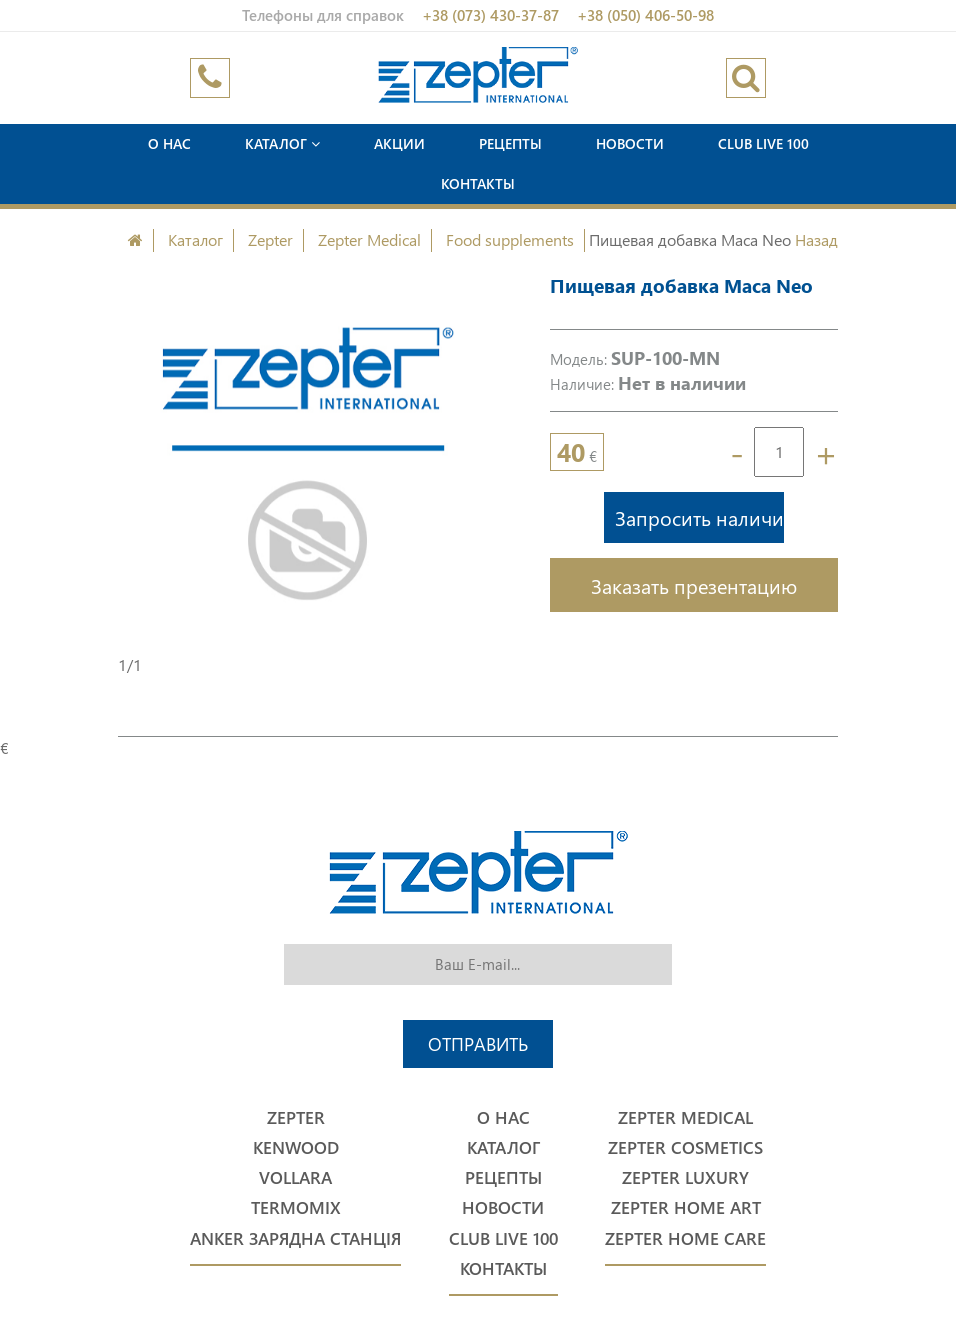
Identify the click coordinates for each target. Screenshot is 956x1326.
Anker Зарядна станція (295, 1238)
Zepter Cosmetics (685, 1147)
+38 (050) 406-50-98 (645, 15)
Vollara (295, 1177)
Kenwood (296, 1147)
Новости (630, 143)
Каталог (282, 143)
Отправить (478, 1043)
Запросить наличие (699, 517)
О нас (169, 143)
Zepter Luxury (685, 1177)
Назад (816, 239)
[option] (309, 463)
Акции (399, 143)
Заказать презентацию (694, 585)
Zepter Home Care (685, 1238)
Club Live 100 (763, 143)
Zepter (270, 239)
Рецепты (510, 143)
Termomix (296, 1207)
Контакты (478, 183)
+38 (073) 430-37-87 (490, 15)
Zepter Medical (369, 239)
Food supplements (510, 239)
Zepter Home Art (686, 1207)
